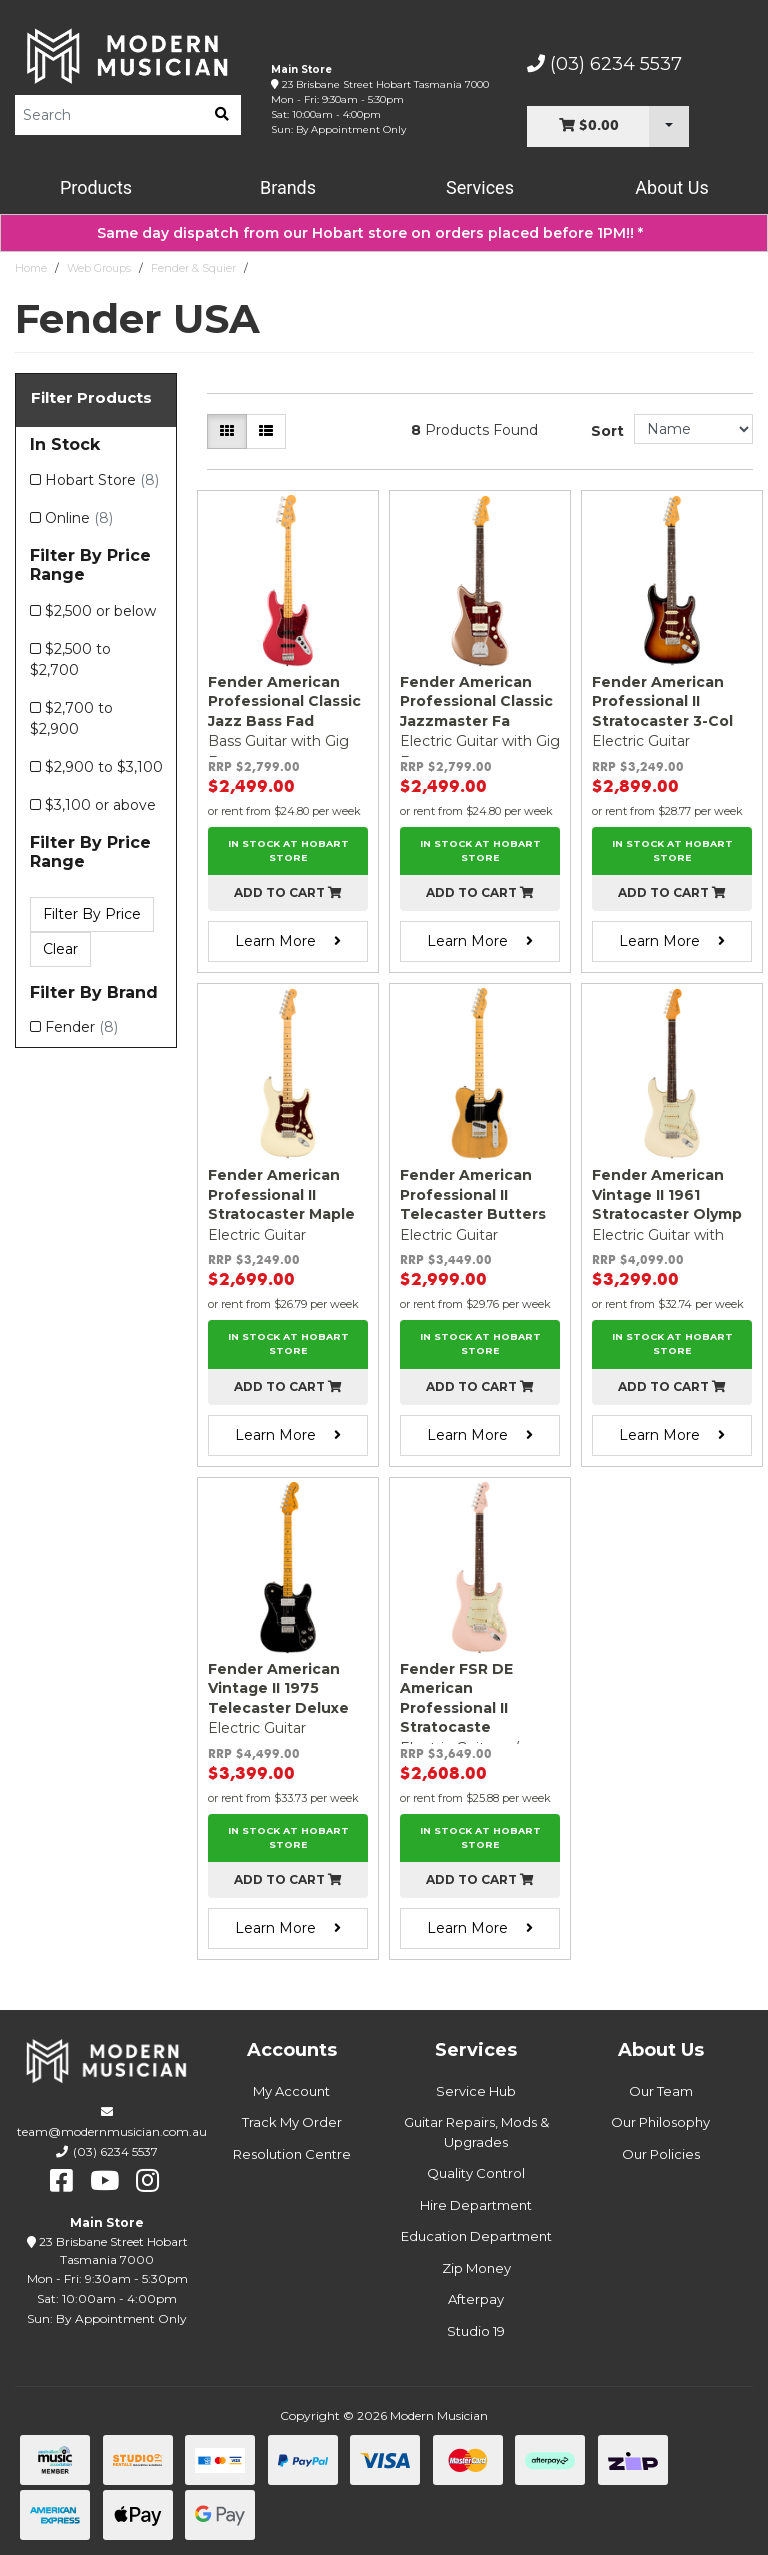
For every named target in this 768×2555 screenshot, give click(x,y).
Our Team (661, 2091)
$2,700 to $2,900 (71, 718)
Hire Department (476, 2205)
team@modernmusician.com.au (112, 2131)
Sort (607, 431)
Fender (81, 1027)
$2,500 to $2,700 (70, 659)
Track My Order (292, 2122)
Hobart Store (102, 480)
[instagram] (147, 2181)
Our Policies (661, 2154)
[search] (222, 115)
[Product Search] (109, 115)
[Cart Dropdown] (669, 126)
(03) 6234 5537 (604, 64)
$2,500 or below (100, 611)
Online (79, 518)
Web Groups (99, 268)
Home (31, 268)
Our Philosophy (660, 2122)
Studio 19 (476, 2331)
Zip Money (476, 2268)
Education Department (476, 2236)
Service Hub (476, 2091)
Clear (60, 949)
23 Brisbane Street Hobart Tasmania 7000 (385, 84)
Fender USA (288, 268)
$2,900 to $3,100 (104, 767)
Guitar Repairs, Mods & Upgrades (476, 2132)
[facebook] (61, 2181)
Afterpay (476, 2299)
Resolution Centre (292, 2154)
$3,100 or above (100, 805)
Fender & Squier (193, 268)
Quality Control (476, 2173)
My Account (291, 2091)
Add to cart (288, 892)
